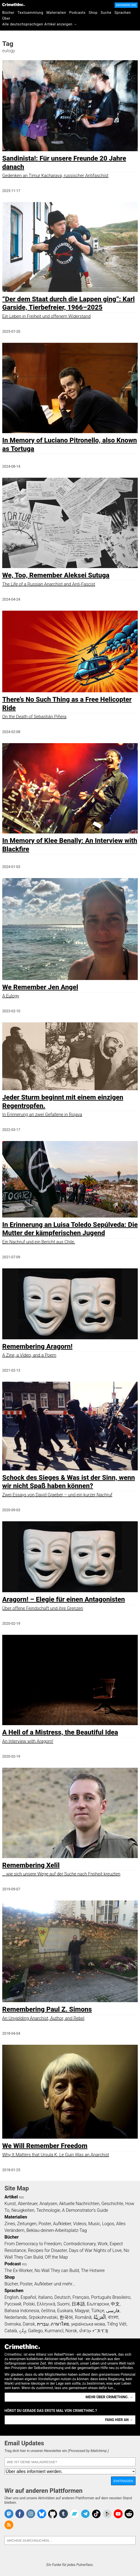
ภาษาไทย (60, 2324)
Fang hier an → (119, 2420)
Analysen (48, 2203)
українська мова (88, 2324)
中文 (115, 2304)
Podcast (12, 2263)
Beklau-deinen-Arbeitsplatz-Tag (56, 2230)
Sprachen (122, 12)
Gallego (35, 2330)
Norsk (71, 2330)
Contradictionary (80, 2243)
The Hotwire (93, 2270)
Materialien (56, 12)
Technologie (48, 2210)
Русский (12, 2304)
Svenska (12, 2324)
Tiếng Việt (116, 2324)
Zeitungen (27, 2223)
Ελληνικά (46, 2304)
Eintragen (123, 2481)
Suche (106, 12)
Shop (93, 12)
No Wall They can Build (57, 2270)
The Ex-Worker (18, 2270)
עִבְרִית (43, 2324)
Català (10, 2330)
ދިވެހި (22, 2330)
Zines (9, 2223)
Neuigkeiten (22, 2210)
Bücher (8, 12)
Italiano (45, 2297)
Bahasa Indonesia (21, 2310)
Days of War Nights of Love (95, 2250)
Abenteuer (28, 2203)
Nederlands (15, 2317)
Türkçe (97, 2310)
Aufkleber (62, 2223)
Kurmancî (54, 2330)
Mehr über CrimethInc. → (109, 2397)
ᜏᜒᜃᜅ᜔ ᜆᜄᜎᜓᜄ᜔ (93, 2330)
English (11, 2297)
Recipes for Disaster (47, 2250)
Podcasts (77, 12)
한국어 (66, 2317)
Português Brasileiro (110, 2297)
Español (28, 2297)
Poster (45, 2223)
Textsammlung (30, 12)
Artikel (11, 2197)
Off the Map (56, 2257)
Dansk (29, 2324)
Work (103, 2243)
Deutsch (62, 2297)
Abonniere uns (126, 5)
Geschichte (112, 2203)
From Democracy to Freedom (33, 2243)
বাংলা (113, 2317)
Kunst (10, 2203)
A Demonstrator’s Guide (85, 2210)
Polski (29, 2304)
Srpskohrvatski (43, 2317)
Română (83, 2317)
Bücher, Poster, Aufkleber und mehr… (39, 2284)
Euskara (65, 2310)
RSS (21, 2197)
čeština (48, 2310)
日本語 (78, 2304)
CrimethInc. (13, 4)
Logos (108, 2223)
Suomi (63, 2304)
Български (98, 2304)
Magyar (82, 2310)
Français (80, 2297)
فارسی (112, 2310)
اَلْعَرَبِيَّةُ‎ (99, 2317)
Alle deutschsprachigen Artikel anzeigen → (39, 24)
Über (6, 18)
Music (94, 2223)
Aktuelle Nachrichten (79, 2203)
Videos (79, 2223)
